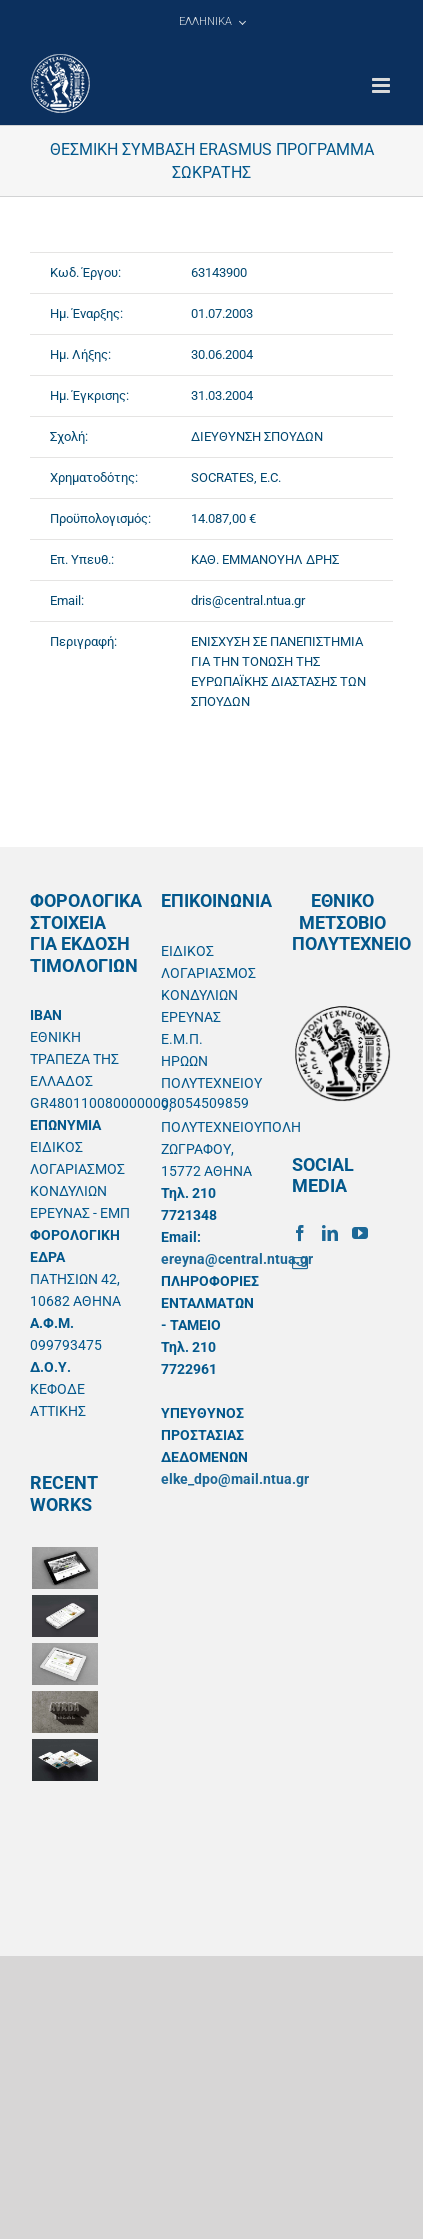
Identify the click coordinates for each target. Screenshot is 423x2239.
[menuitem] (212, 22)
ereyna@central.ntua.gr (237, 1259)
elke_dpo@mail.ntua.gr (235, 1479)
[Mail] (300, 1263)
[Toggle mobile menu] (382, 85)
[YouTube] (360, 1233)
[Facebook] (300, 1233)
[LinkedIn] (330, 1233)
